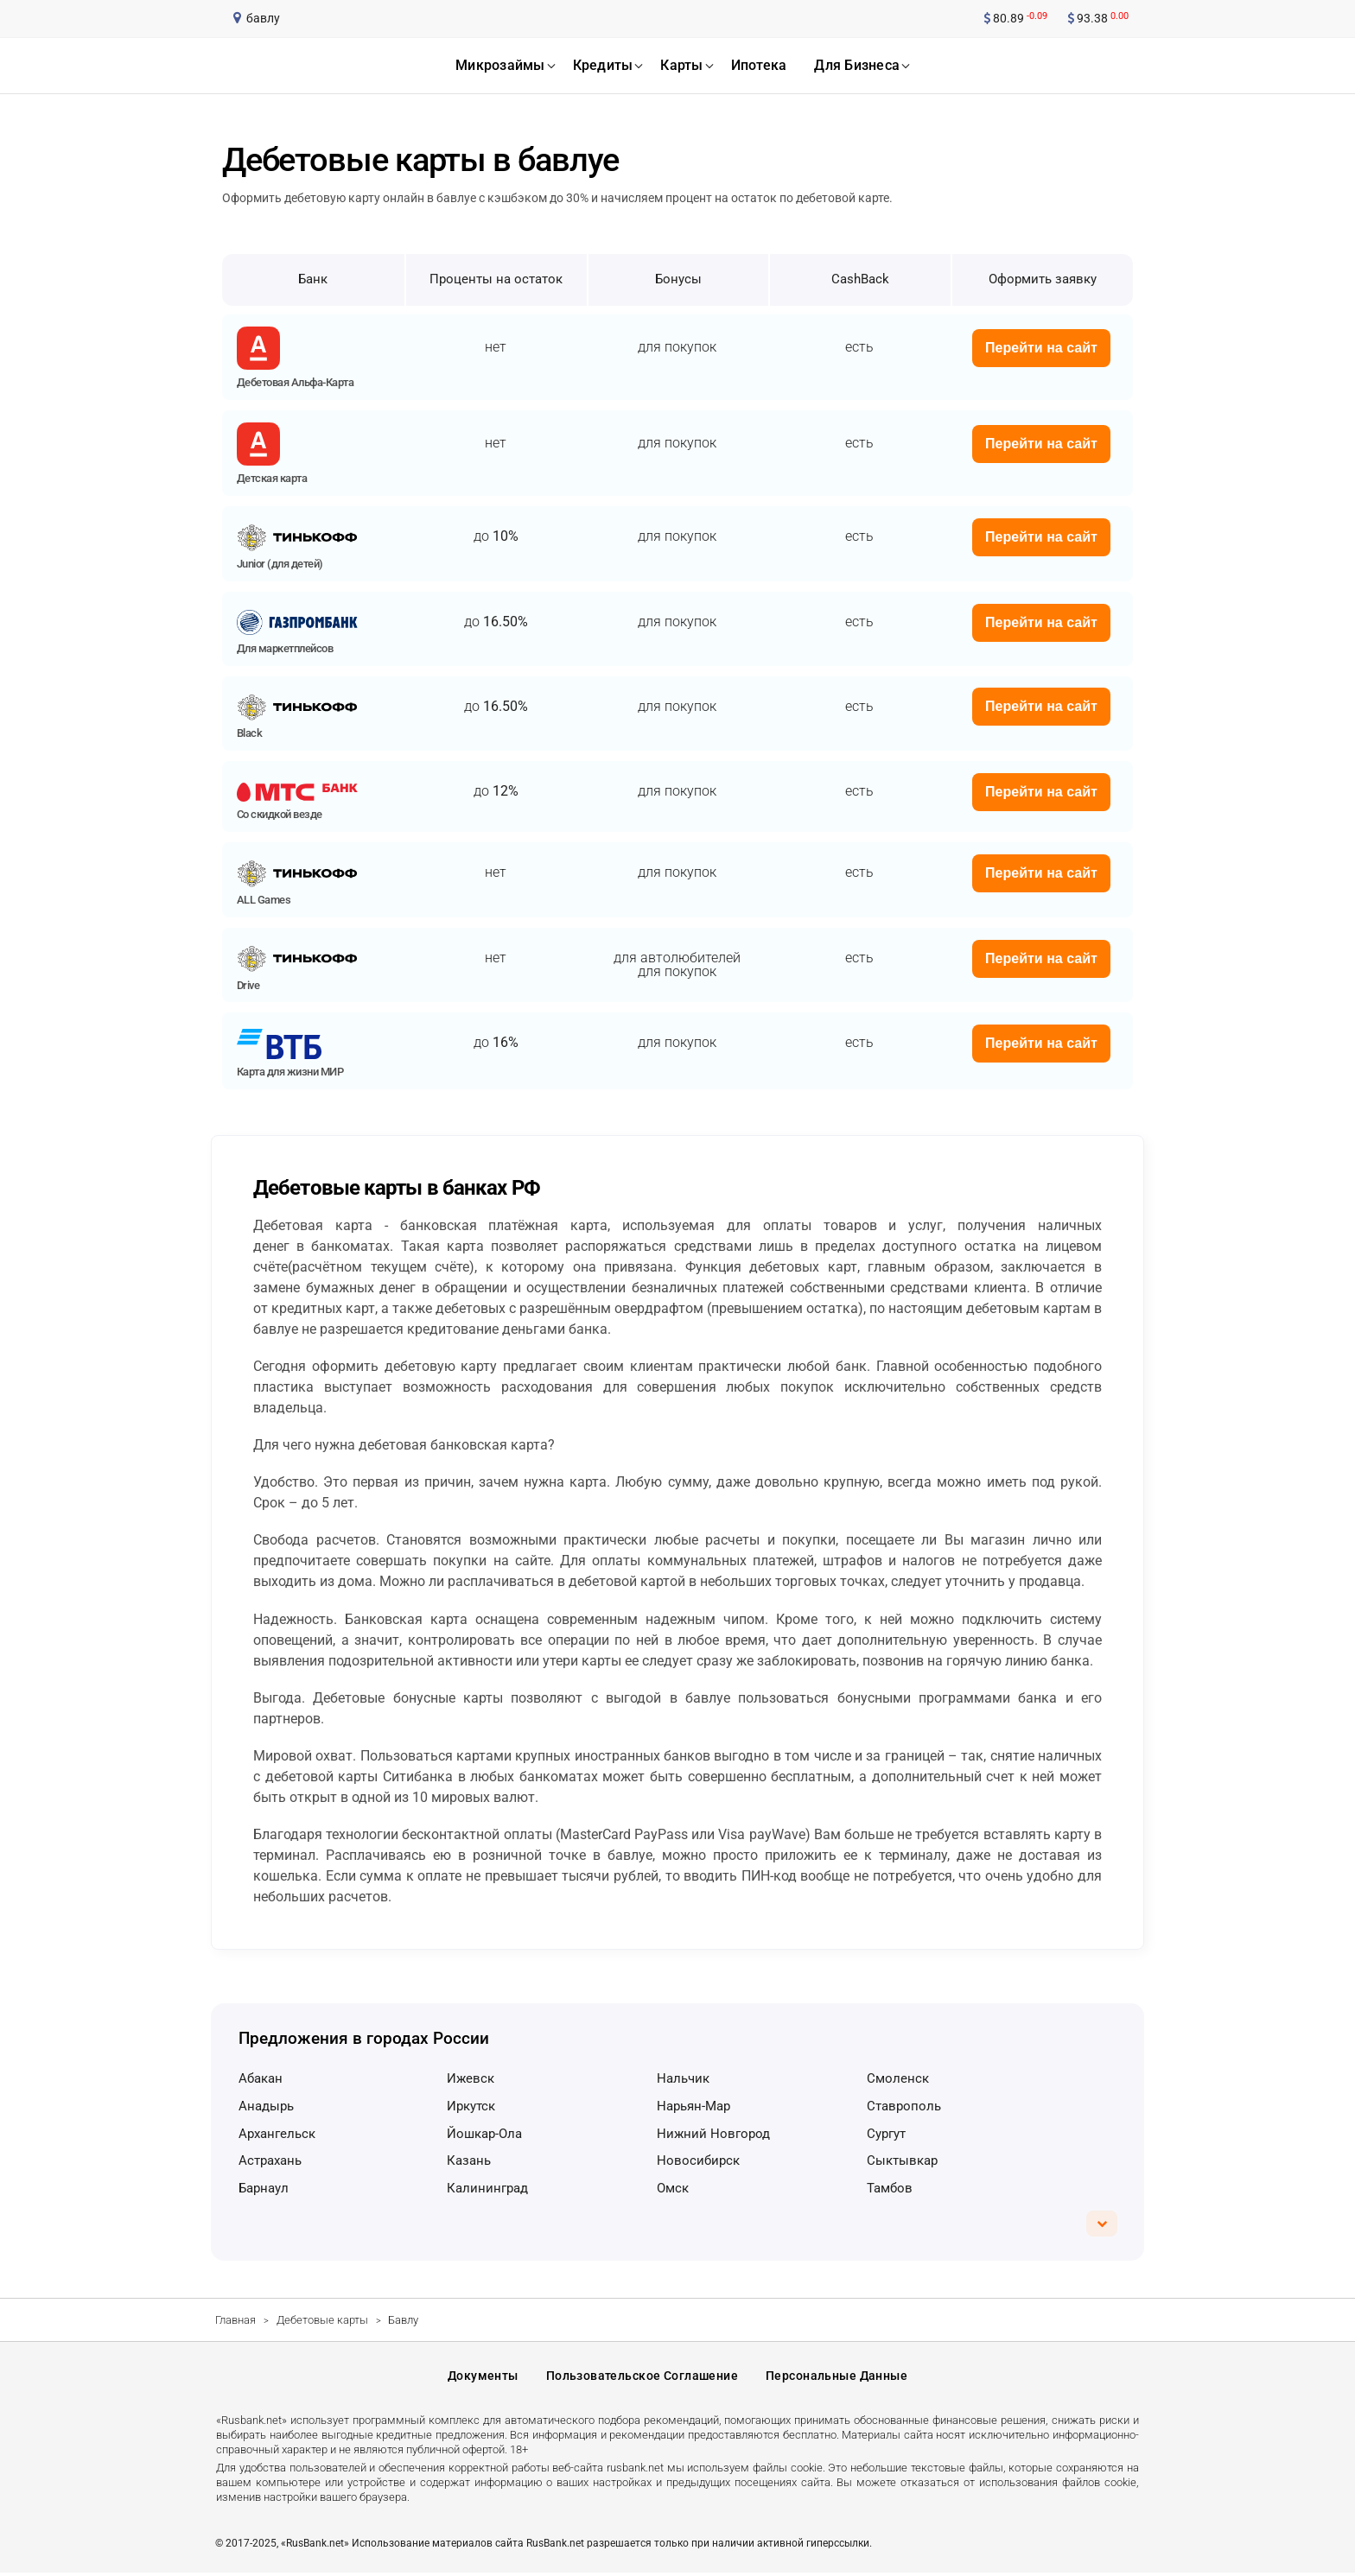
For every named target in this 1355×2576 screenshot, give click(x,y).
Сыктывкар (902, 2160)
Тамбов (890, 2188)
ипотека (759, 65)
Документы (483, 2378)
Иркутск (471, 2106)
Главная (235, 2319)
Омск (673, 2188)
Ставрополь (904, 2106)
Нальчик (683, 2078)
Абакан (261, 2078)
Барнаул (264, 2188)
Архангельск (277, 2133)
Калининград (487, 2188)
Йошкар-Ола (484, 2133)
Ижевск (470, 2078)
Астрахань (270, 2160)
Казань (469, 2160)
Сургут (886, 2133)
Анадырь (266, 2106)
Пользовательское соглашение (642, 2378)
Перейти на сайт (1041, 347)
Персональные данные (836, 2378)
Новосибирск (698, 2160)
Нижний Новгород (713, 2133)
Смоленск (898, 2078)
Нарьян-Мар (693, 2106)
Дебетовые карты (322, 2319)
